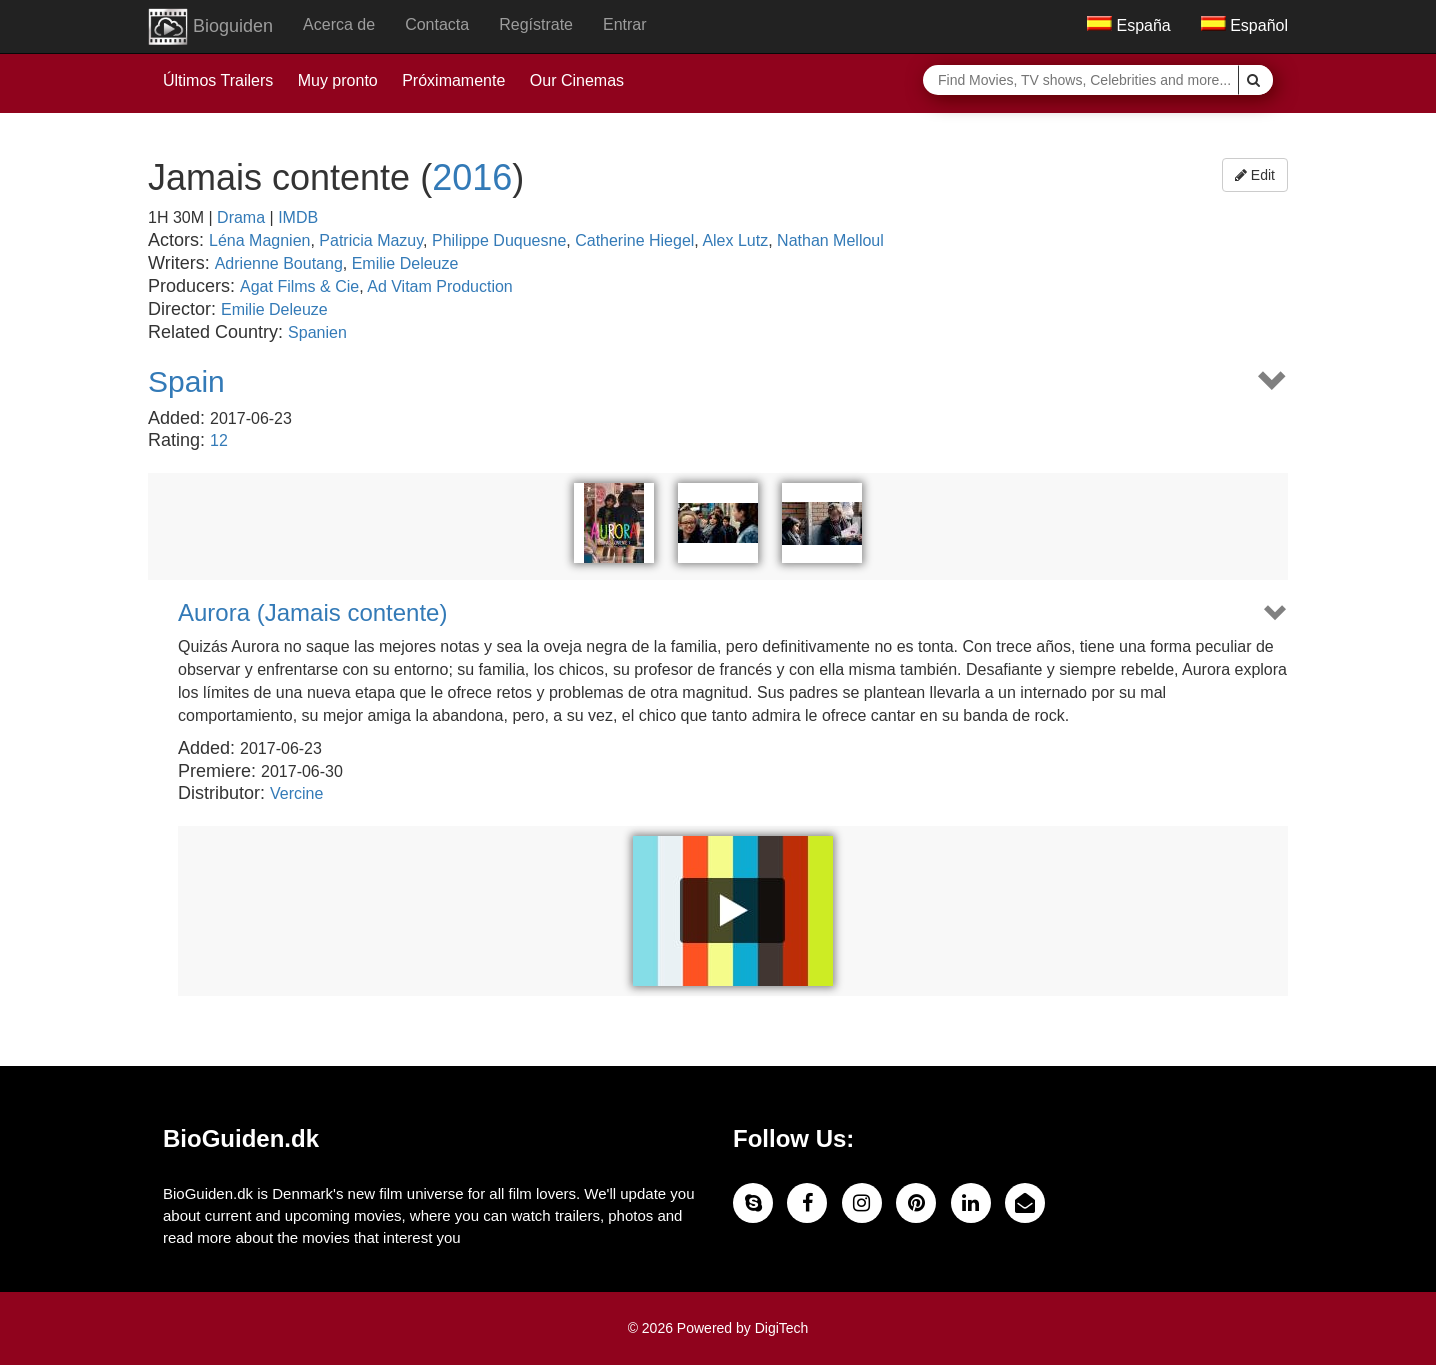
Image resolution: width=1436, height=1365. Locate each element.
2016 (472, 177)
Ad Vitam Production (440, 286)
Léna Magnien (259, 240)
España (1129, 25)
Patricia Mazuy (371, 240)
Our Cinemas (577, 80)
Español (1244, 25)
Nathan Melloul (830, 240)
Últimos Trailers (218, 80)
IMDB (298, 217)
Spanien (317, 332)
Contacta (437, 24)
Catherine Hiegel (634, 240)
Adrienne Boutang (279, 263)
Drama (241, 217)
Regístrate (536, 24)
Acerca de (339, 24)
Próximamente (453, 80)
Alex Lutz (735, 240)
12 (219, 440)
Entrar (625, 24)
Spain (186, 381)
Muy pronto (338, 80)
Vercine (296, 793)
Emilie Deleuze (405, 263)
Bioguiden (210, 27)
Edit (1255, 175)
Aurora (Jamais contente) (312, 613)
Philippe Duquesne (499, 240)
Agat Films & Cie (299, 286)
